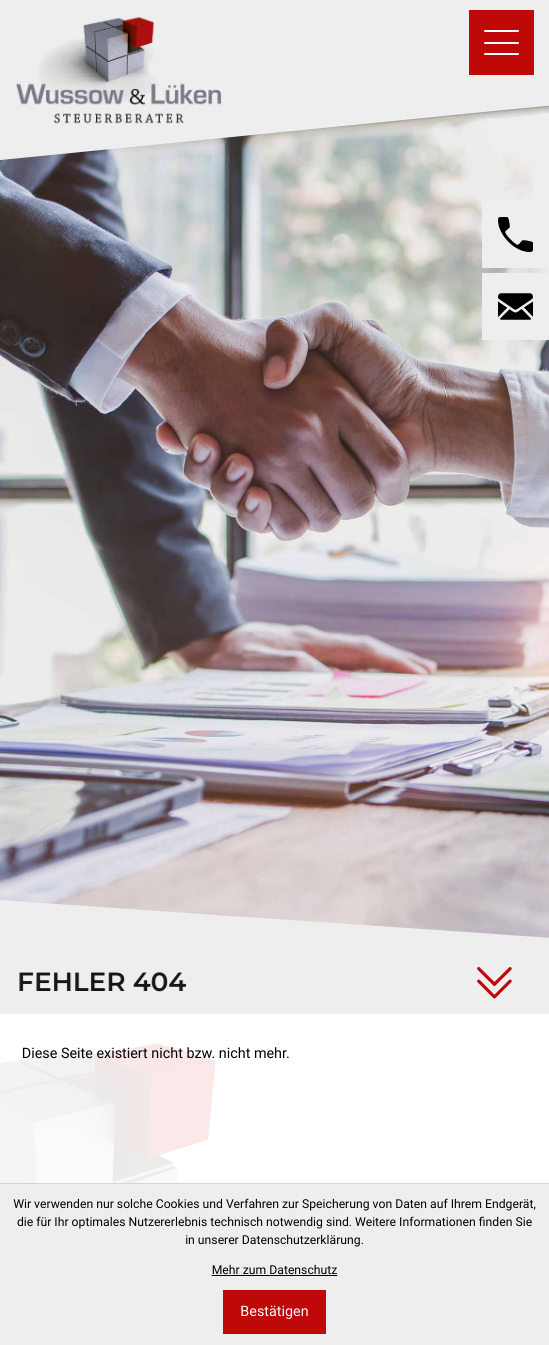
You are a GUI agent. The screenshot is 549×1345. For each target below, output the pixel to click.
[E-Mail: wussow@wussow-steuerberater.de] (515, 306)
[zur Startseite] (118, 65)
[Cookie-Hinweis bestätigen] (274, 1312)
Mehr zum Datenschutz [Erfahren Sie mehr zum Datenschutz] (275, 1270)
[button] (515, 234)
